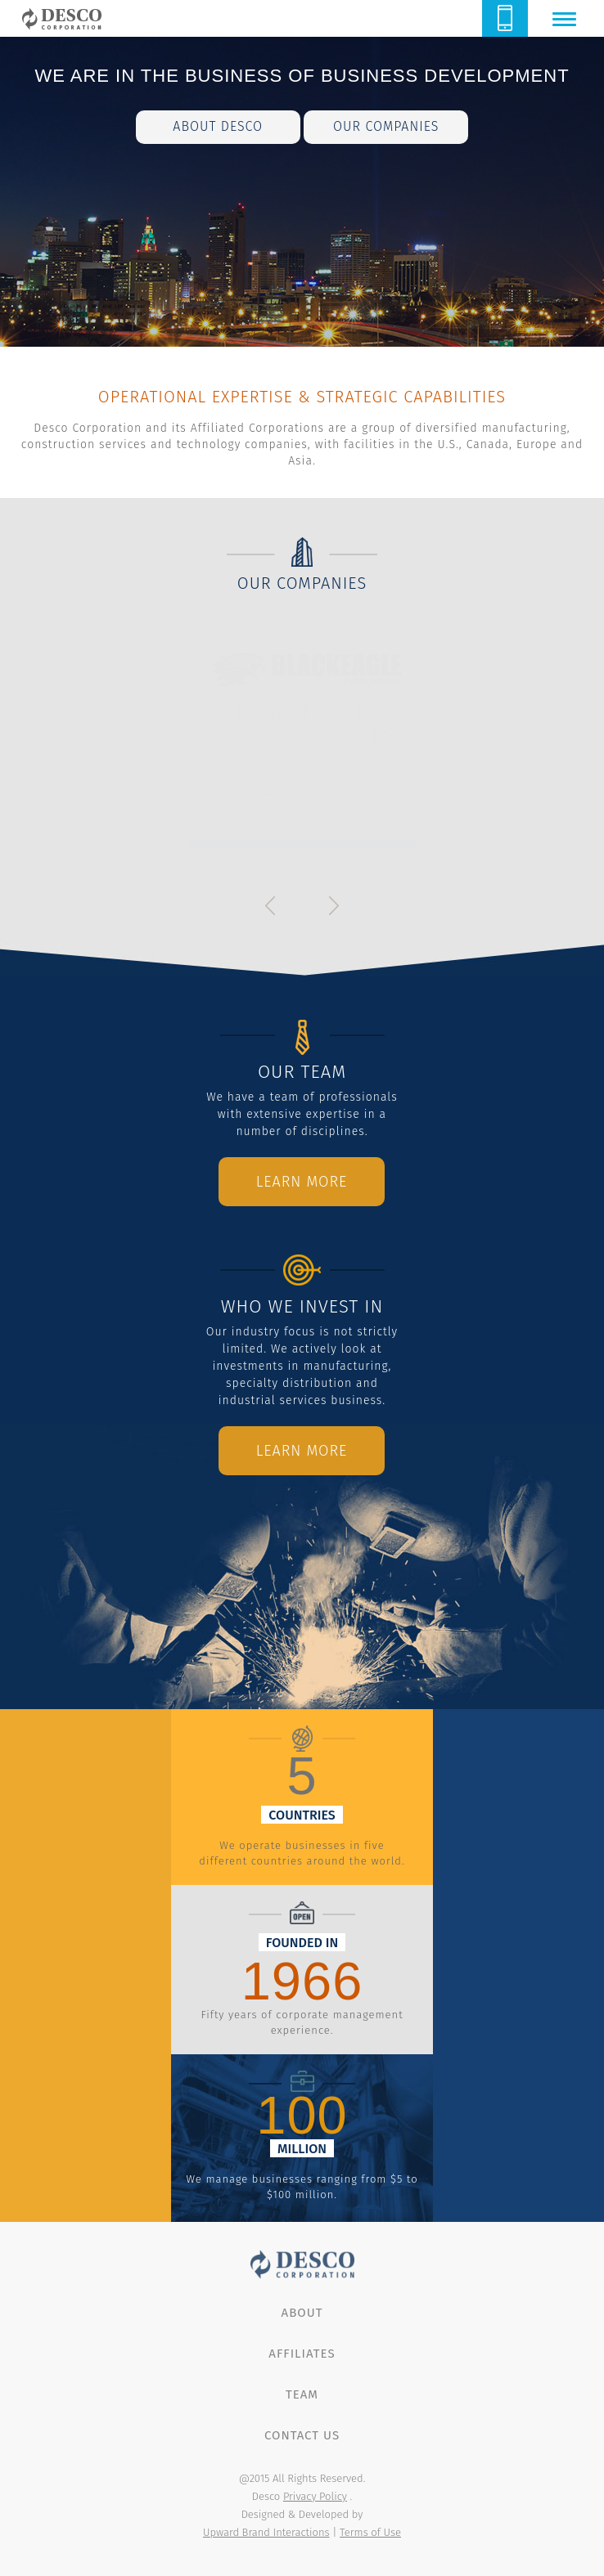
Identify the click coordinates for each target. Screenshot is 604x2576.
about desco (218, 126)
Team (302, 2394)
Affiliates (301, 2353)
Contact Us (302, 2435)
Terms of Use (370, 2532)
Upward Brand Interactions (266, 2532)
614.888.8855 (505, 18)
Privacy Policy (315, 2496)
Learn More (302, 1182)
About (302, 2312)
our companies (386, 126)
